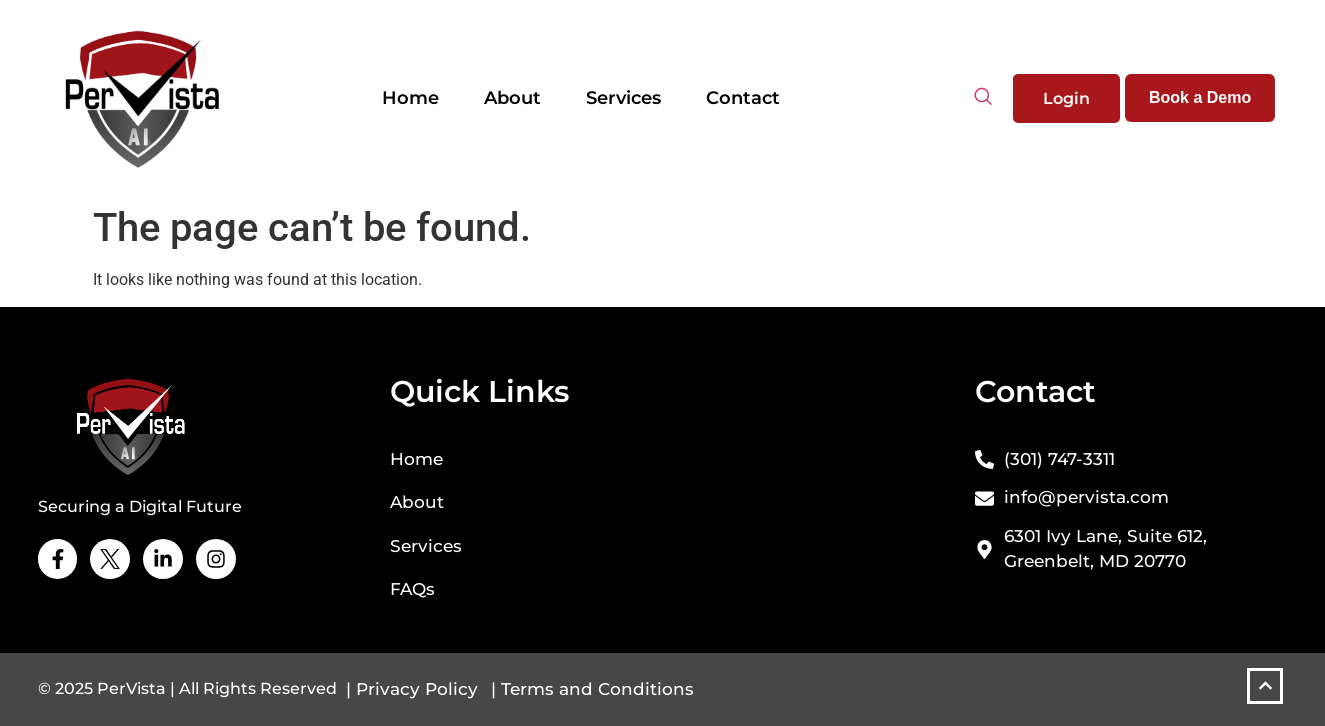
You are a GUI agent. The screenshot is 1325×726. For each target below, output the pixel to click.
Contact (743, 98)
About (512, 98)
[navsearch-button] (983, 98)
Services (623, 98)
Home (410, 98)
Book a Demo (1200, 97)
